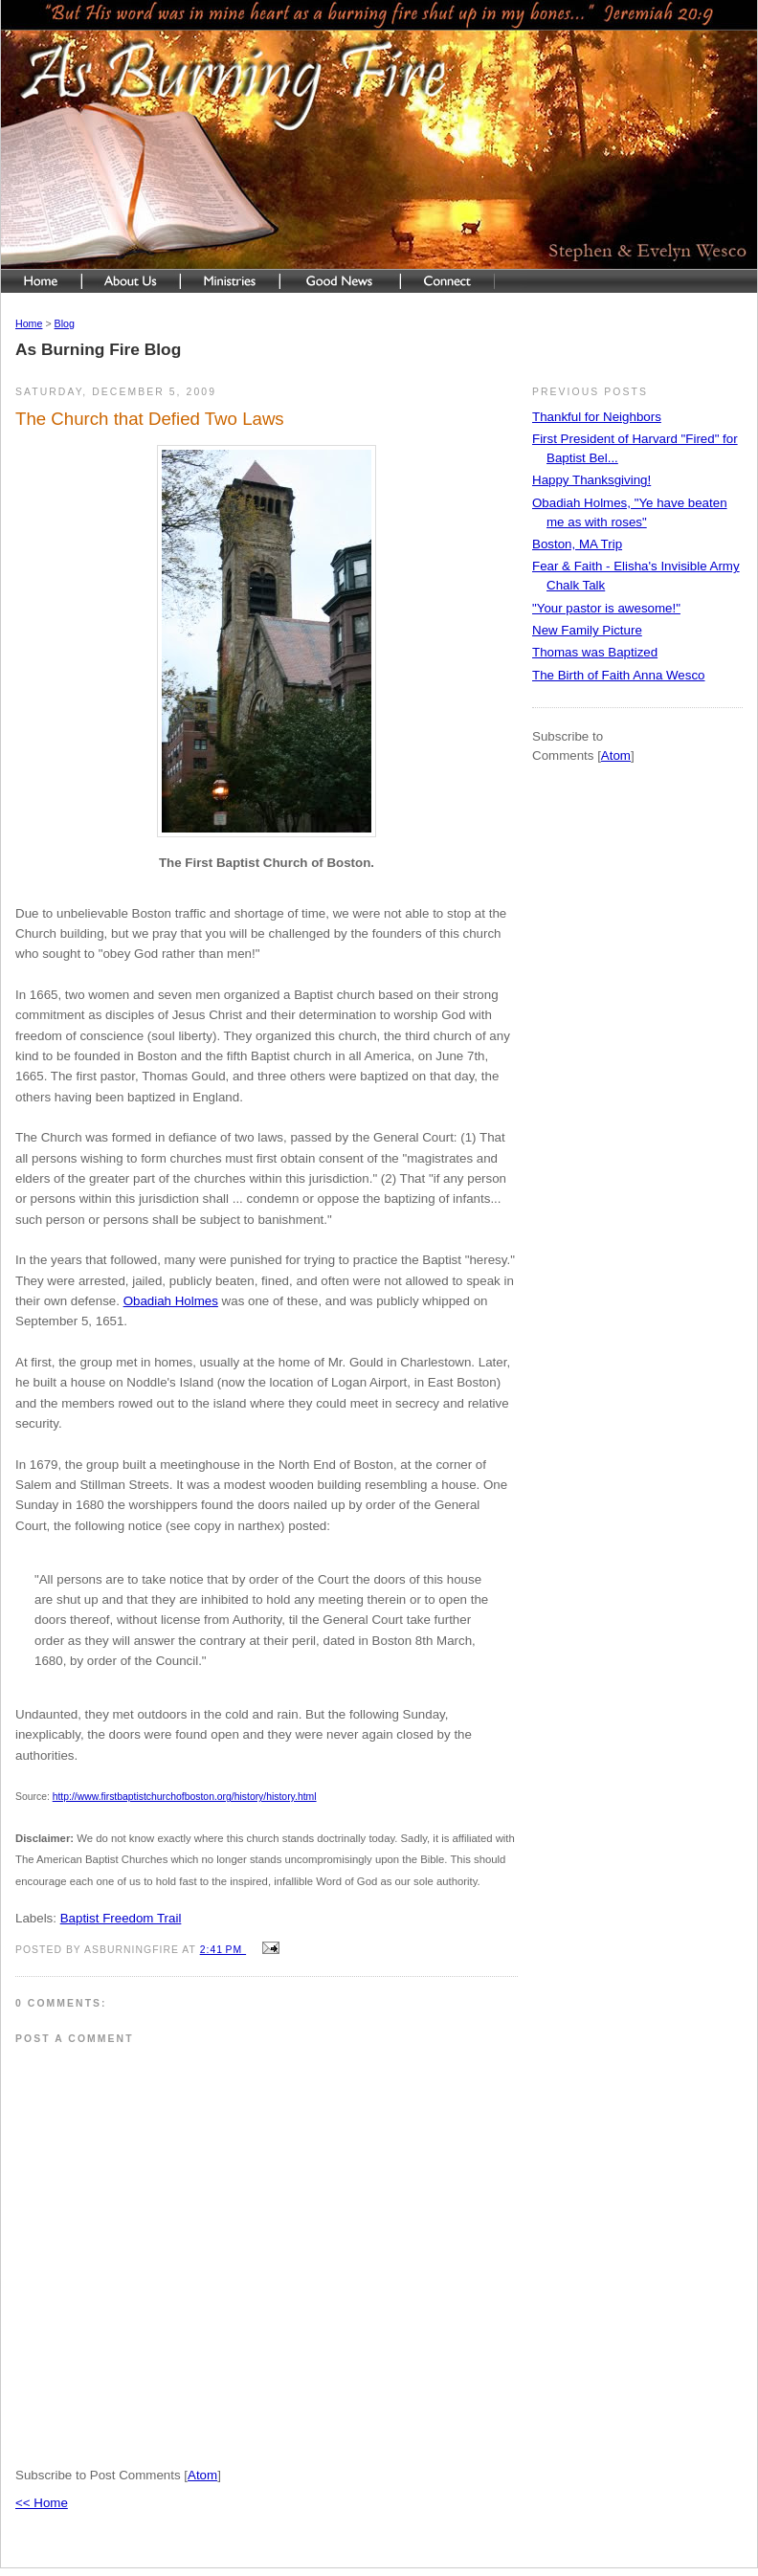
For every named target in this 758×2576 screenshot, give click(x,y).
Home (28, 323)
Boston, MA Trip (577, 544)
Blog (65, 323)
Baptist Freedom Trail (121, 1918)
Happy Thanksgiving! (591, 480)
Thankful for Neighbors (596, 417)
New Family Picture (587, 630)
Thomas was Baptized (595, 652)
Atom (202, 2475)
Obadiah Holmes (170, 1301)
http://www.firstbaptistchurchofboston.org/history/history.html (185, 1796)
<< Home (41, 2503)
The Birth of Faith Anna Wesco (618, 675)
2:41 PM (223, 1949)
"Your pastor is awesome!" (606, 608)
